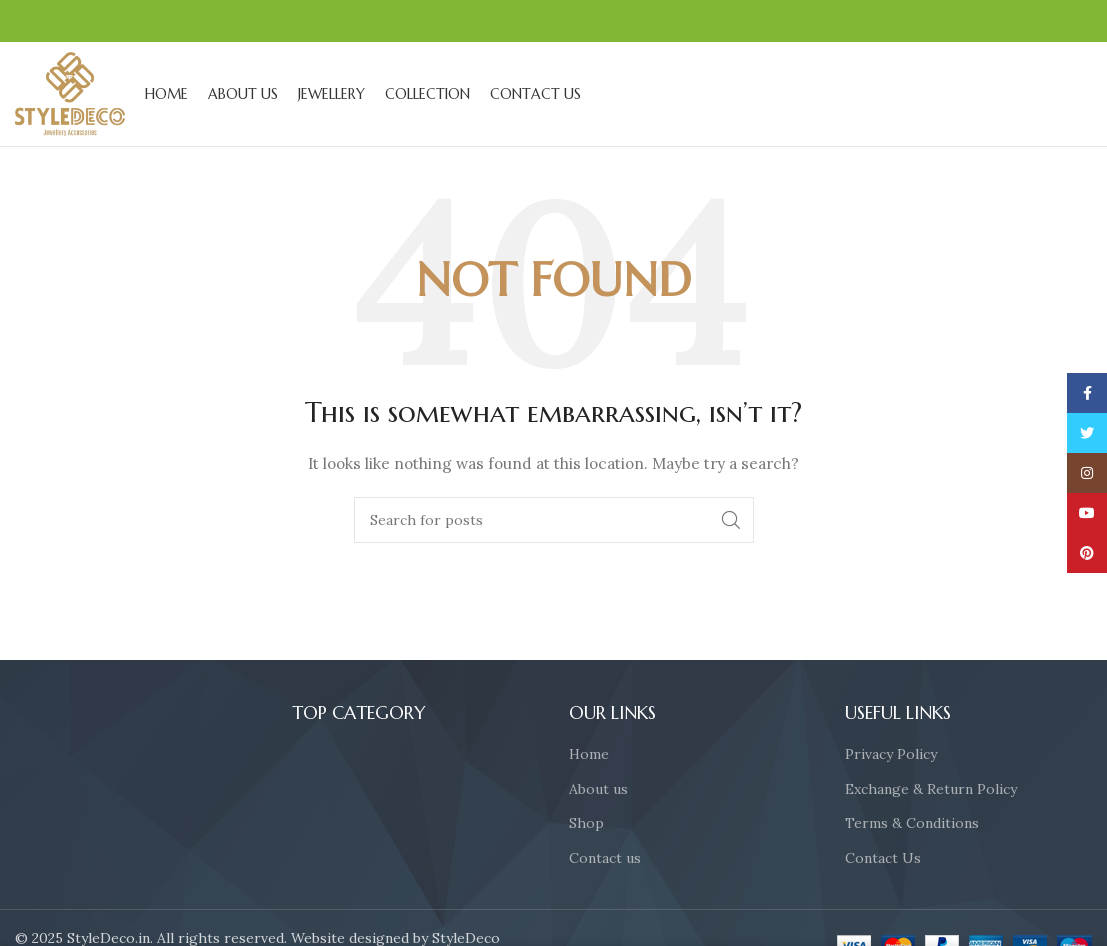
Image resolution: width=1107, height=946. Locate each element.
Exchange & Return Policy (931, 789)
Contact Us (883, 858)
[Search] (554, 520)
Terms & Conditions (912, 823)
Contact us (605, 858)
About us (598, 789)
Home (589, 754)
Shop (586, 823)
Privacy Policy (891, 754)
